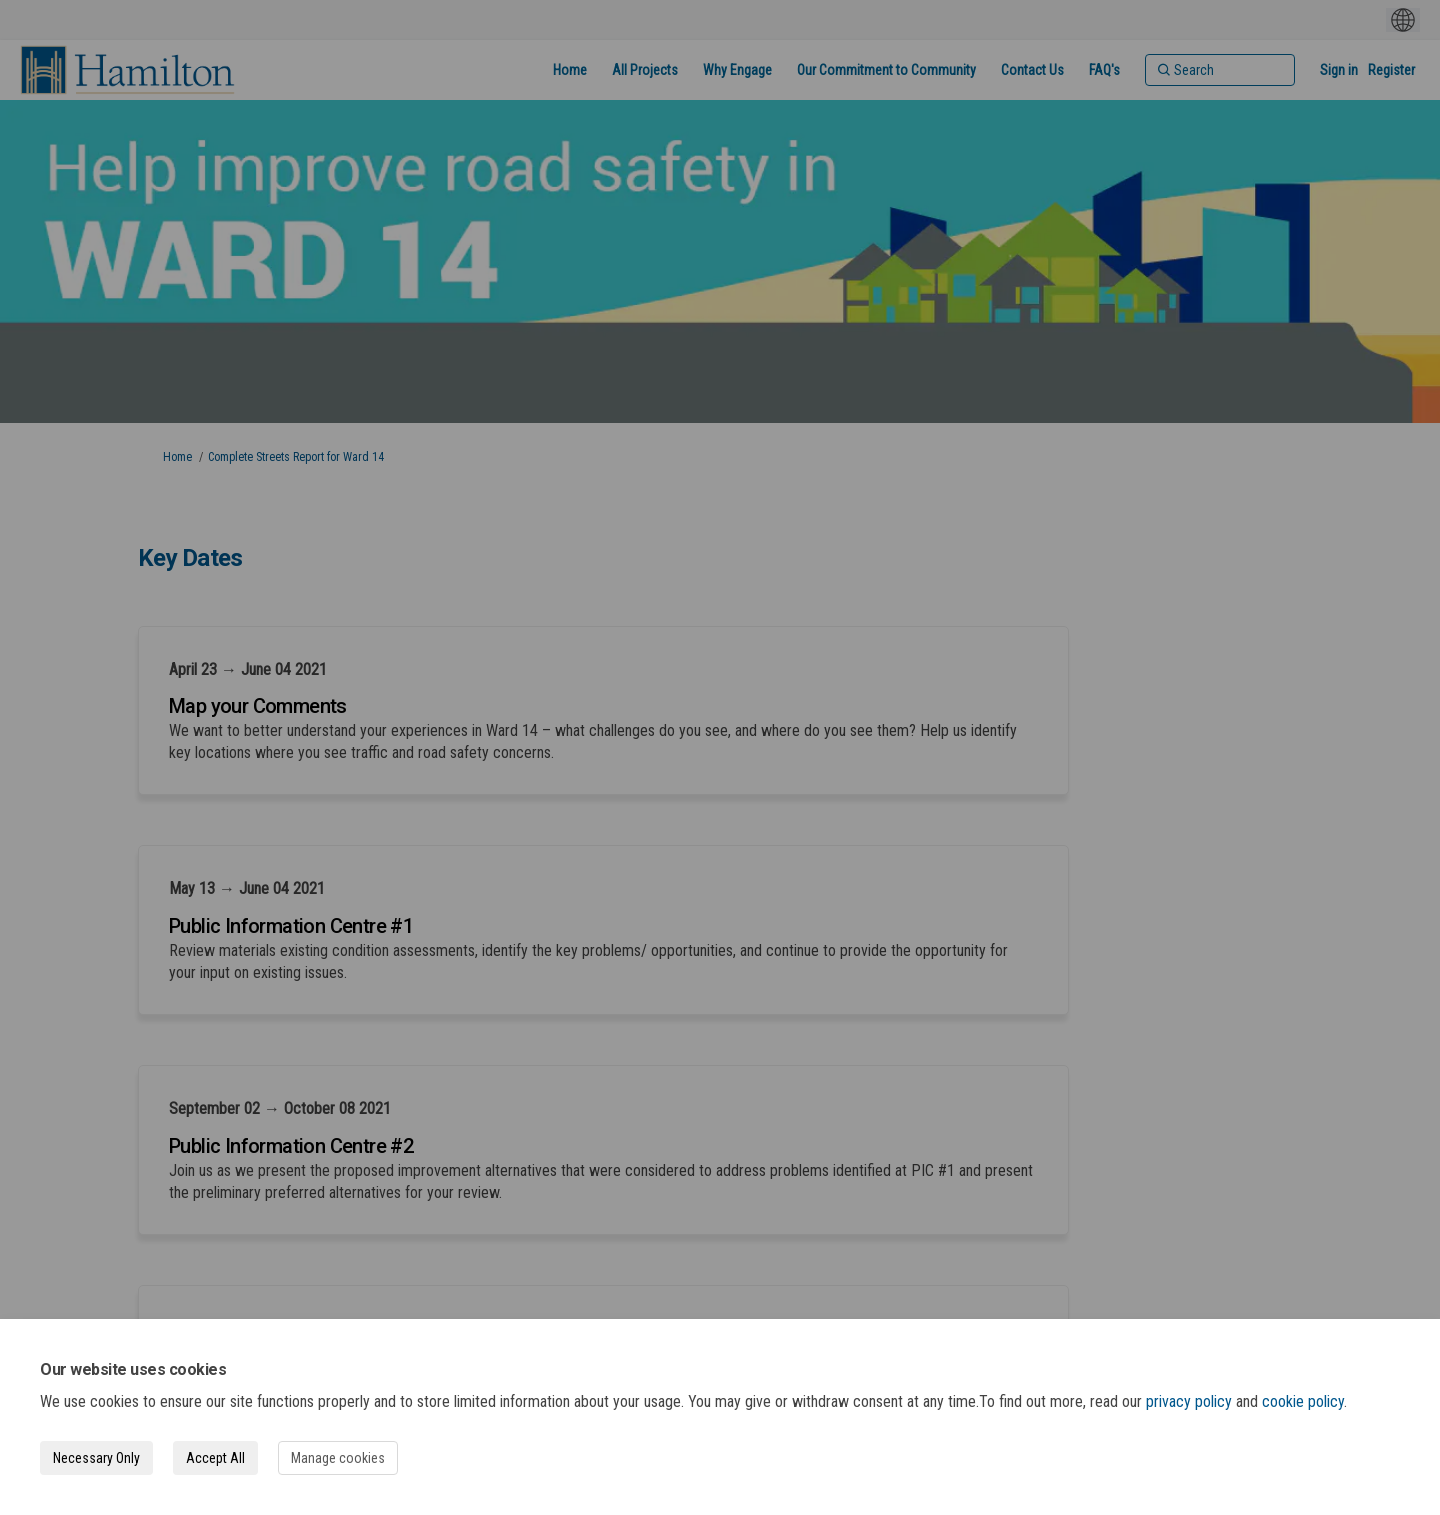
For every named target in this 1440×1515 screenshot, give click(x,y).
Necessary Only (96, 1458)
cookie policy (1303, 1401)
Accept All (215, 1458)
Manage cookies (338, 1458)
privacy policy (1189, 1401)
